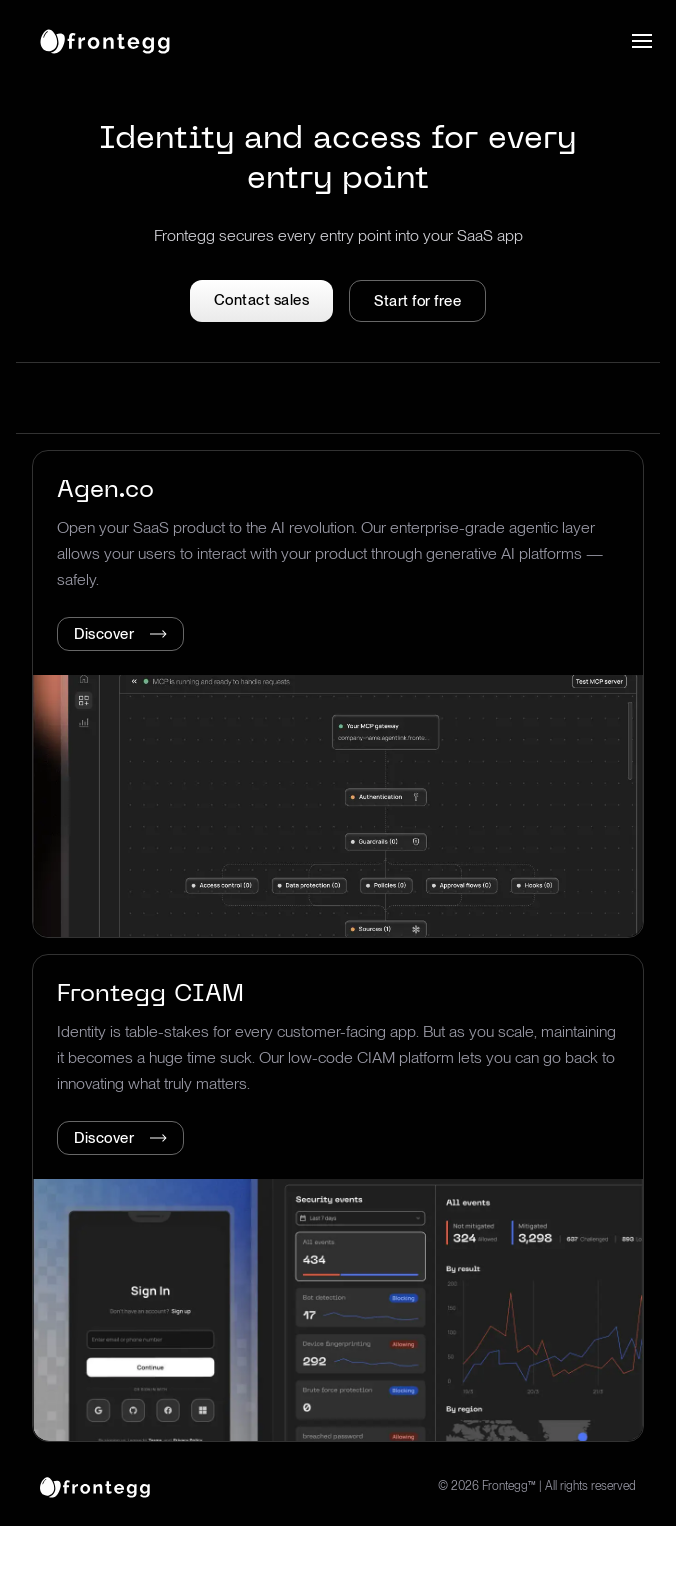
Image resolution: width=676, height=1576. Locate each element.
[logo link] (95, 1486)
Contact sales (262, 300)
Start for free (417, 301)
